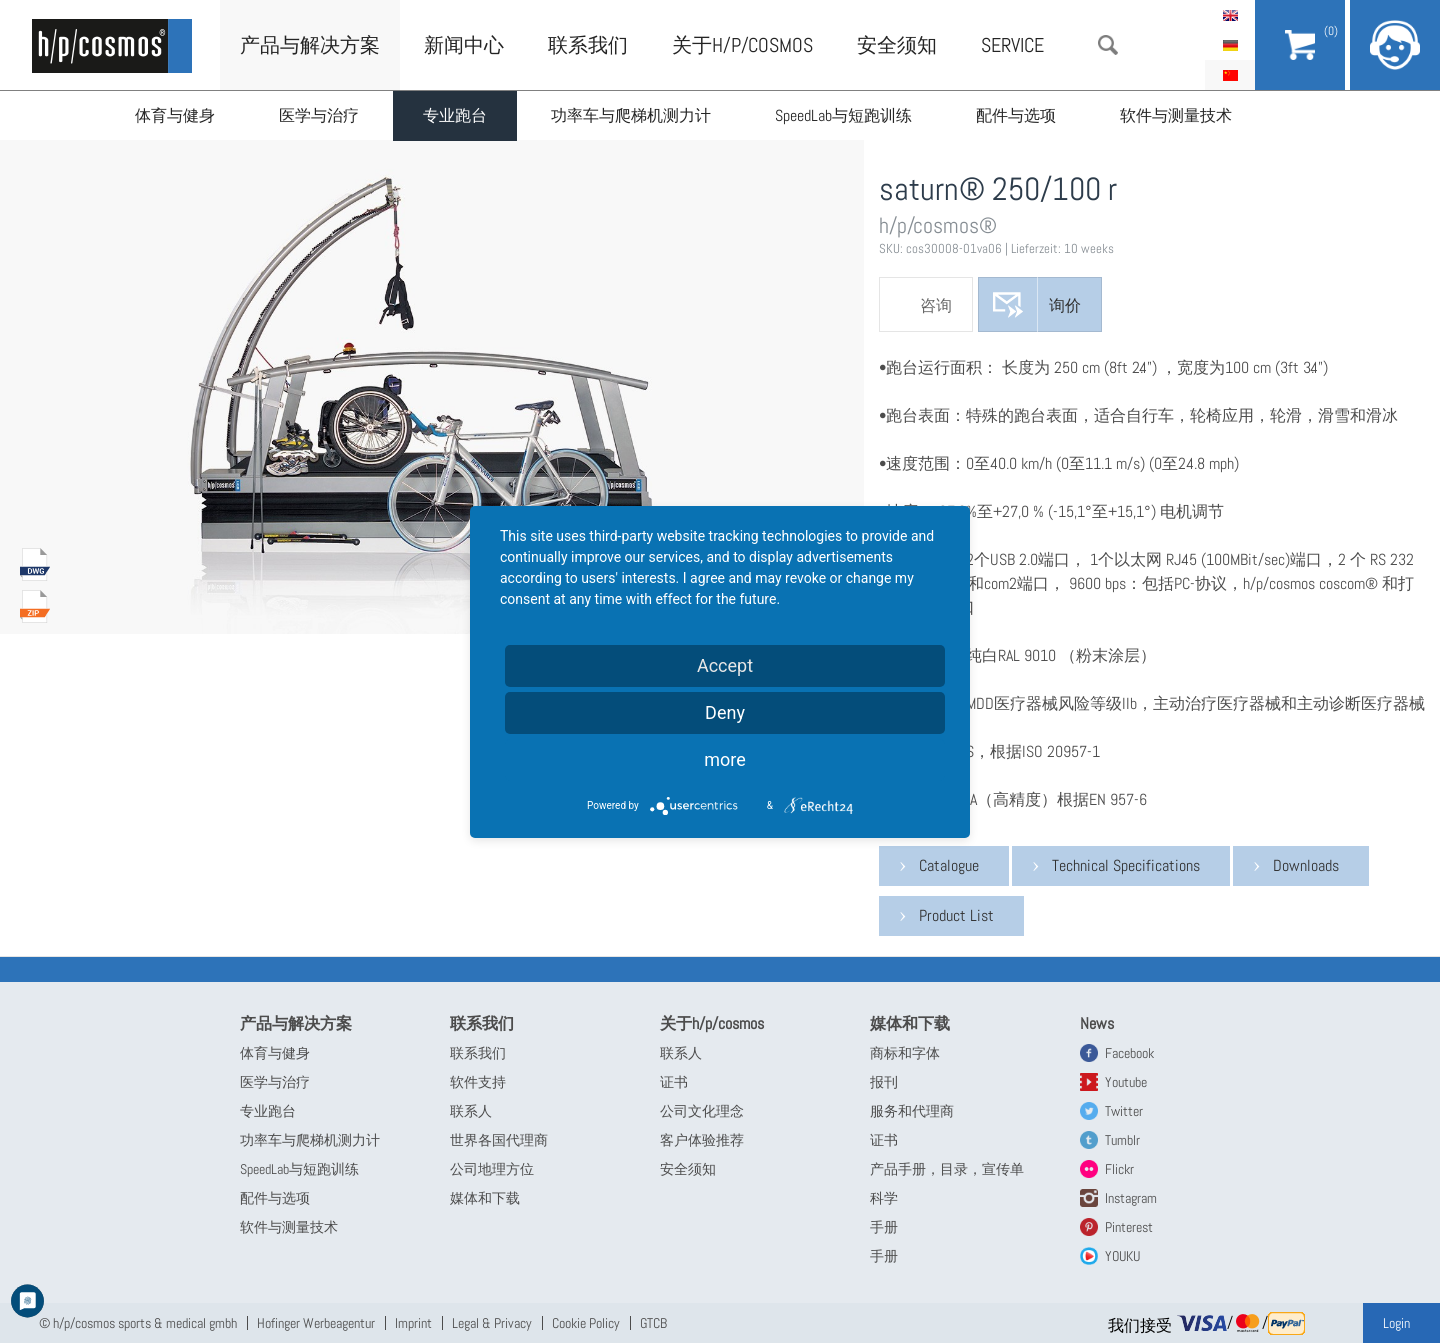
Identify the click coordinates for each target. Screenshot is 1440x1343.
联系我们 (588, 45)
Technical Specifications (1126, 865)
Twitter (1124, 1111)
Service (1012, 45)
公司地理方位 (492, 1169)
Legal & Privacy (492, 1323)
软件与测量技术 (1176, 115)
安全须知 (897, 45)
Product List (956, 915)
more (725, 759)
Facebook (1129, 1053)
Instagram (1131, 1198)
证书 (674, 1082)
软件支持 (478, 1082)
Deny (725, 712)
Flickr (1119, 1169)
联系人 (471, 1111)
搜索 (1108, 45)
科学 (884, 1198)
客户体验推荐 (702, 1140)
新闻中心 (464, 45)
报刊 (884, 1082)
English (1230, 15)
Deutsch (1230, 45)
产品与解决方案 (310, 45)
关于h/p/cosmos (742, 45)
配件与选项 (1016, 115)
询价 (1065, 305)
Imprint (413, 1323)
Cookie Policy (586, 1323)
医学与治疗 (319, 115)
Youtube (1126, 1082)
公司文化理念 (702, 1111)
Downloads (1306, 865)
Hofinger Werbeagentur (316, 1323)
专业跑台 (455, 115)
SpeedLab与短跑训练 (843, 115)
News (1097, 1023)
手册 (884, 1227)
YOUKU (1122, 1256)
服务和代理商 (912, 1111)
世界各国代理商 (499, 1140)
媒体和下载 (485, 1198)
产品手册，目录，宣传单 (947, 1169)
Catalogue (949, 865)
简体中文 (1230, 75)
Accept (725, 665)
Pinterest (1129, 1227)
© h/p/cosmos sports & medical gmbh (138, 1323)
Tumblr (1122, 1140)
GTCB (653, 1323)
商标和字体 (905, 1053)
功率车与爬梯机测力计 (631, 115)
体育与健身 (175, 115)
